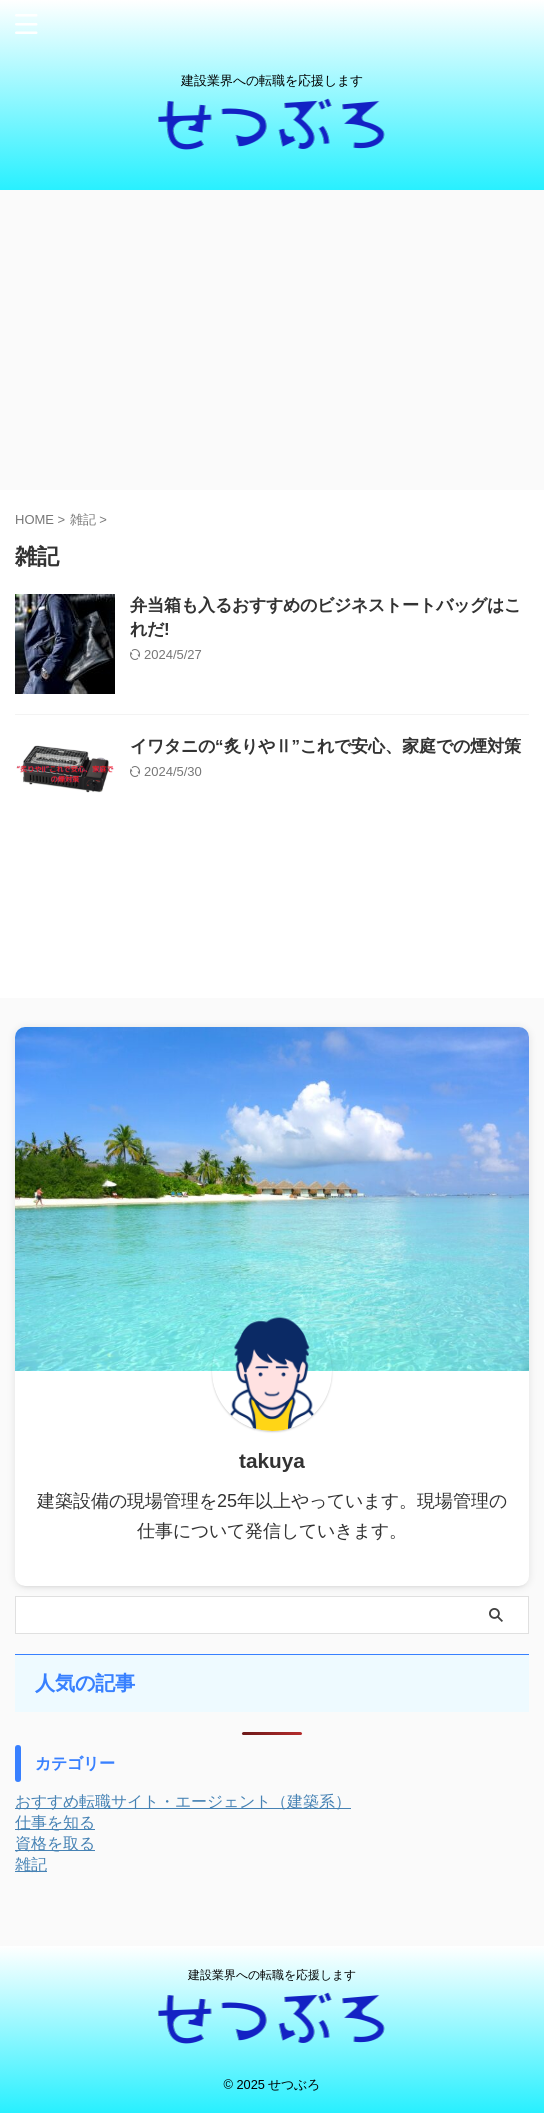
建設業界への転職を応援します (272, 1975)
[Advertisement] (272, 340)
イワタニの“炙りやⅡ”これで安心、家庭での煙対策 (325, 746)
